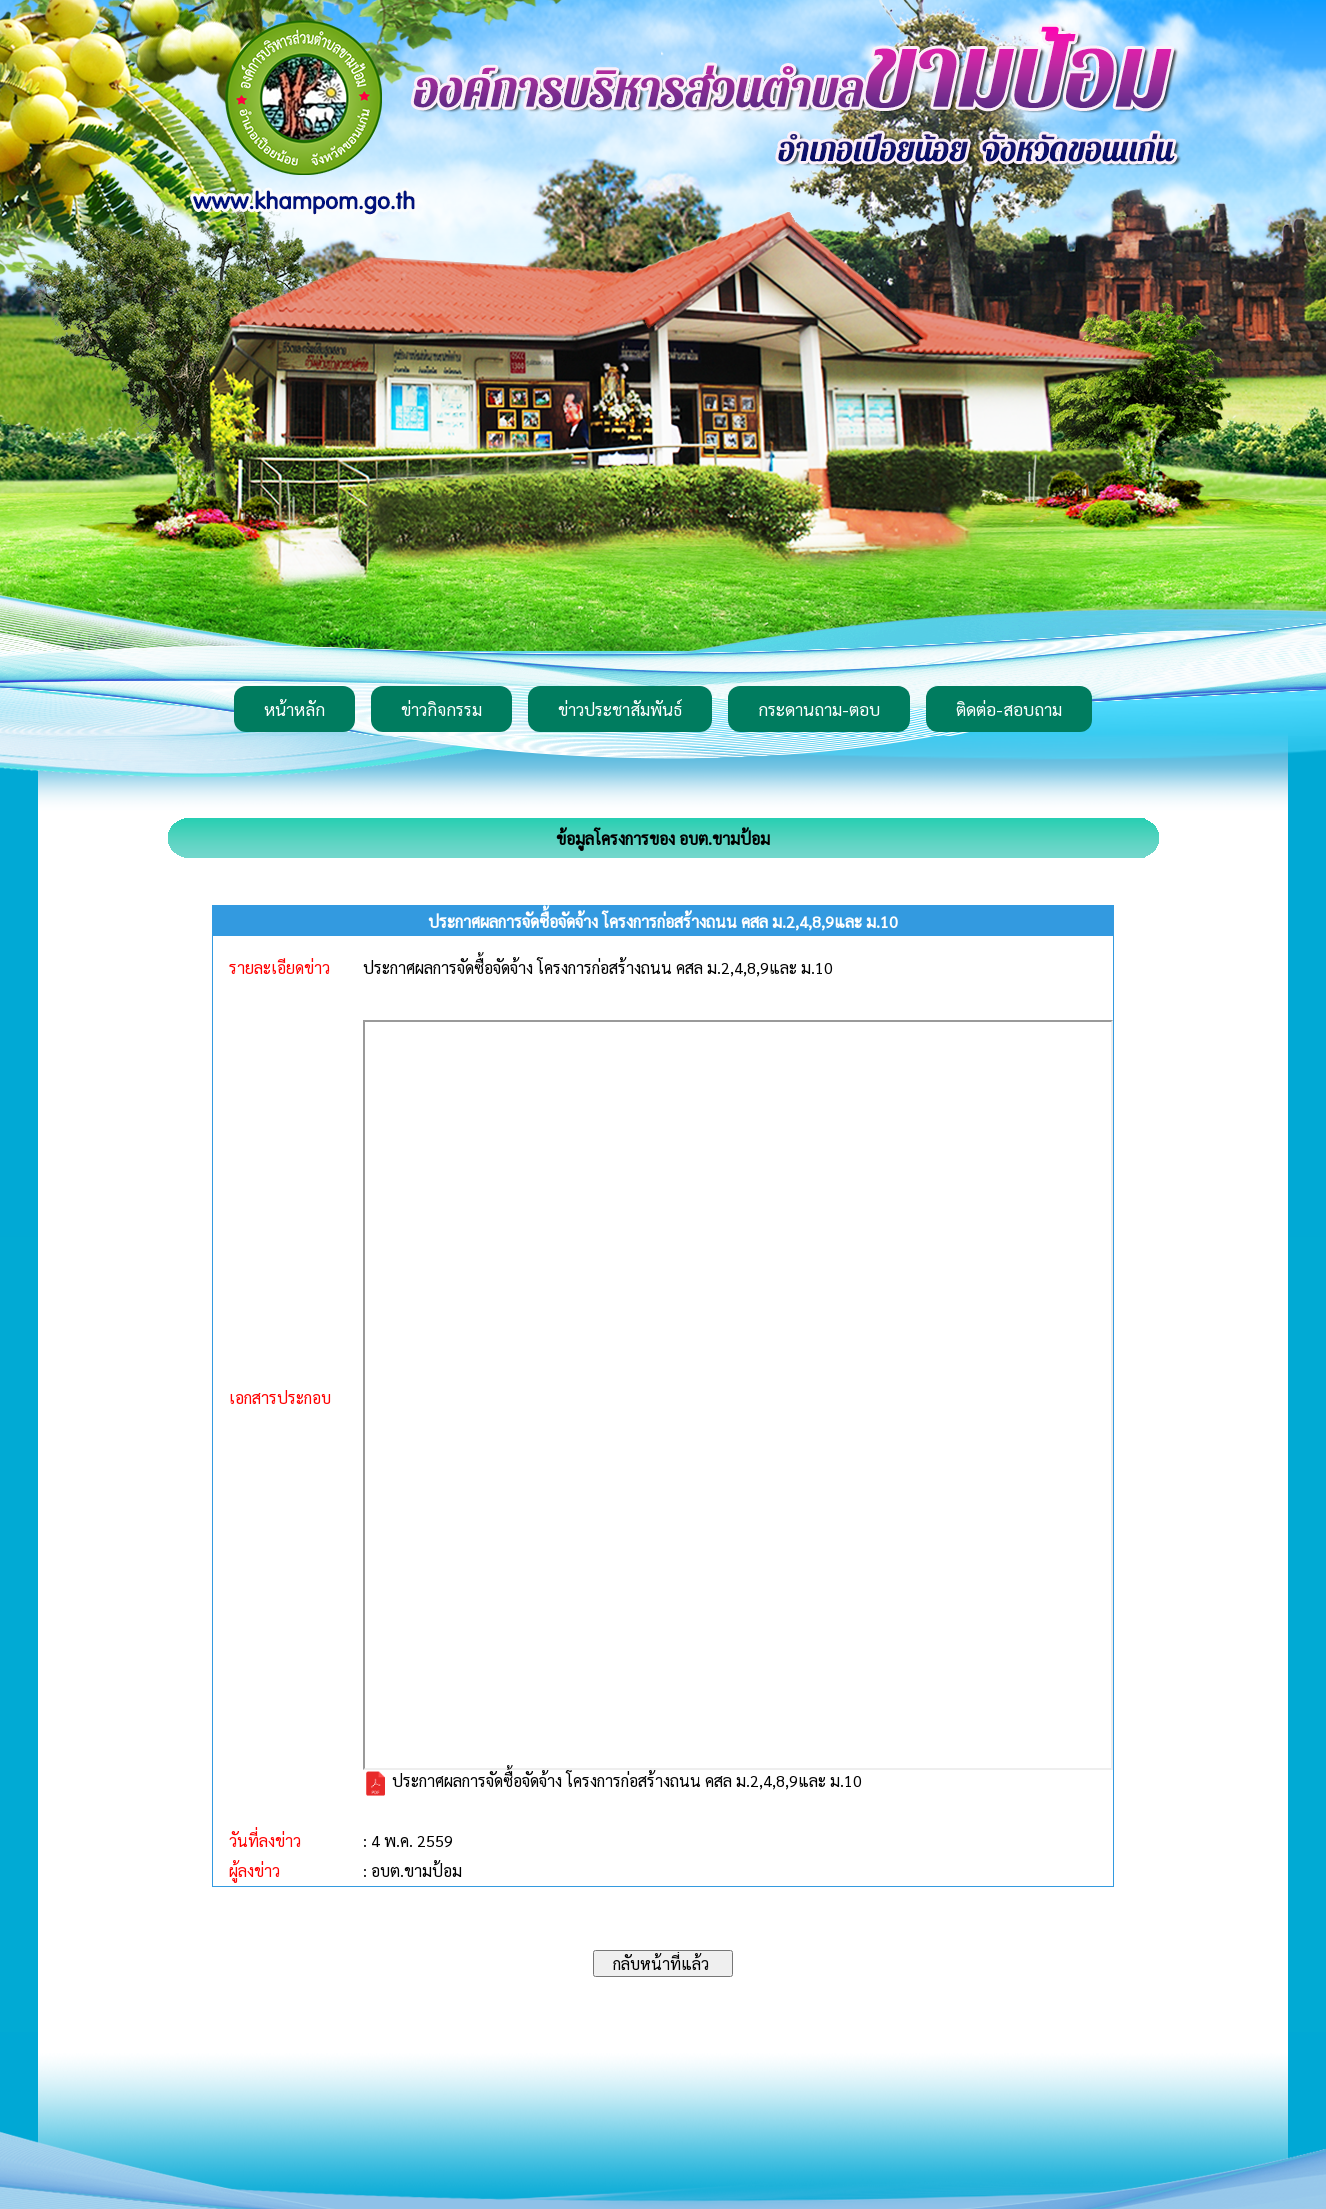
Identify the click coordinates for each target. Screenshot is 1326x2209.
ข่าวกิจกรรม (441, 709)
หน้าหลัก (294, 709)
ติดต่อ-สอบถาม (1009, 709)
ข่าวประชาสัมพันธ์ (620, 709)
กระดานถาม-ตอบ (819, 709)
